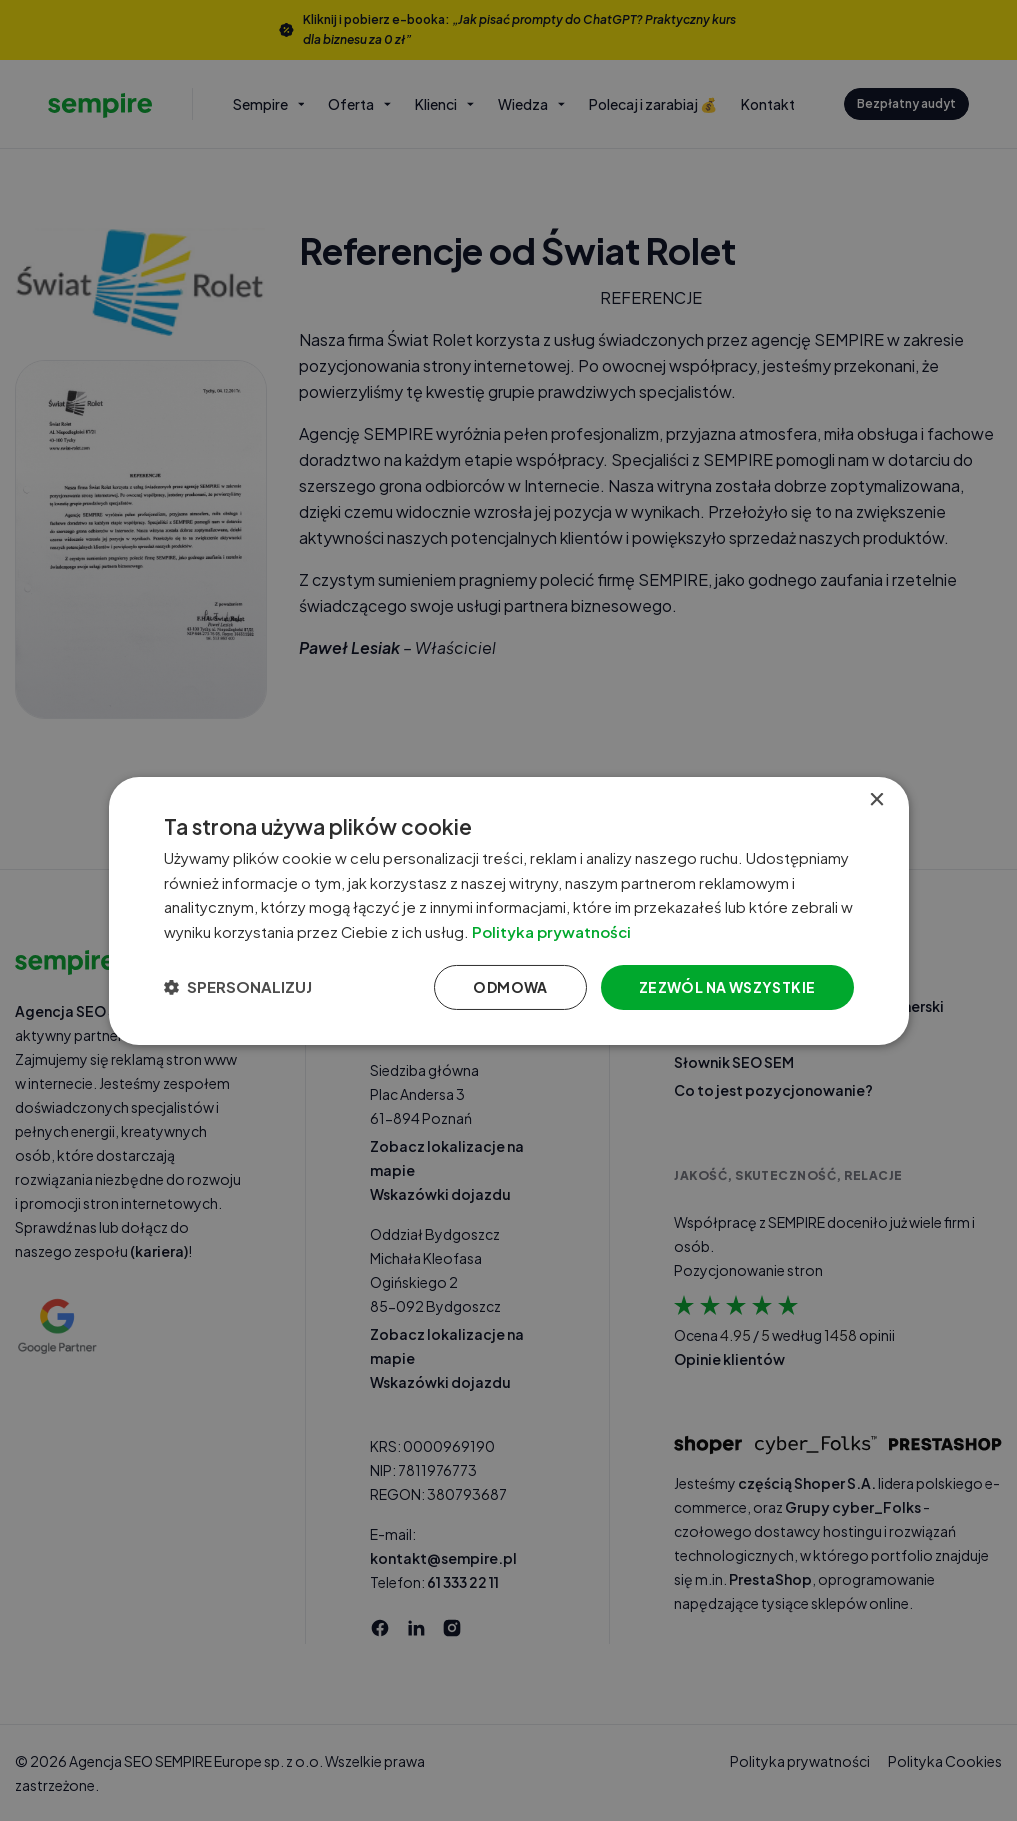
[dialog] (509, 910)
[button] (238, 987)
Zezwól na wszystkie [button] (727, 987)
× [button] (876, 799)
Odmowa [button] (510, 987)
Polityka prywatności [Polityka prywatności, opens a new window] (567, 931)
